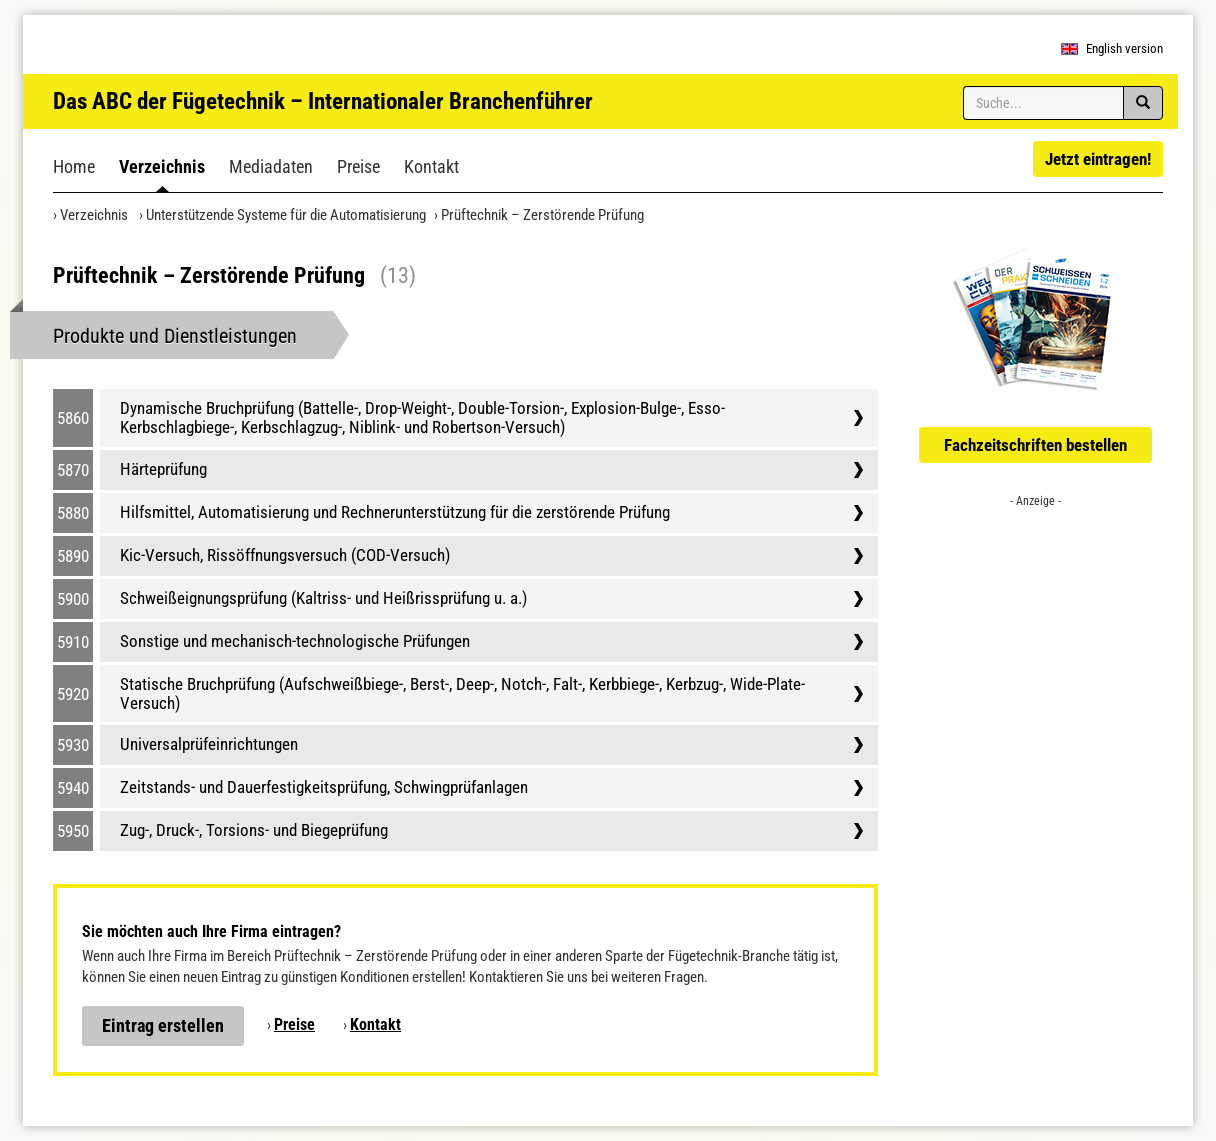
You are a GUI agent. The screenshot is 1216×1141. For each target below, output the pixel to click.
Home (74, 166)
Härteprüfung (163, 469)
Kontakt (431, 166)
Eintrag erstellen (163, 1025)
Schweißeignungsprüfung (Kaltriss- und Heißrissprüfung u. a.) (323, 598)
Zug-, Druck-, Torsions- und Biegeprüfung (254, 830)
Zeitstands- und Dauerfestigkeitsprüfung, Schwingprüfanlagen (324, 787)
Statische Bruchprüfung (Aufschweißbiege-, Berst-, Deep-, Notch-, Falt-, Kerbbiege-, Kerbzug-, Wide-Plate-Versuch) (462, 693)
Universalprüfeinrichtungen (209, 744)
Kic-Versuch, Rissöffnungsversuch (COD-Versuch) (285, 555)
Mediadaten (271, 166)
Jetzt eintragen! (1098, 159)
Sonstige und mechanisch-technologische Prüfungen (295, 641)
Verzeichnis (162, 166)
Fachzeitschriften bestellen (1035, 445)
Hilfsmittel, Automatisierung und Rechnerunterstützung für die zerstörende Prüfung (395, 512)
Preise (358, 166)
